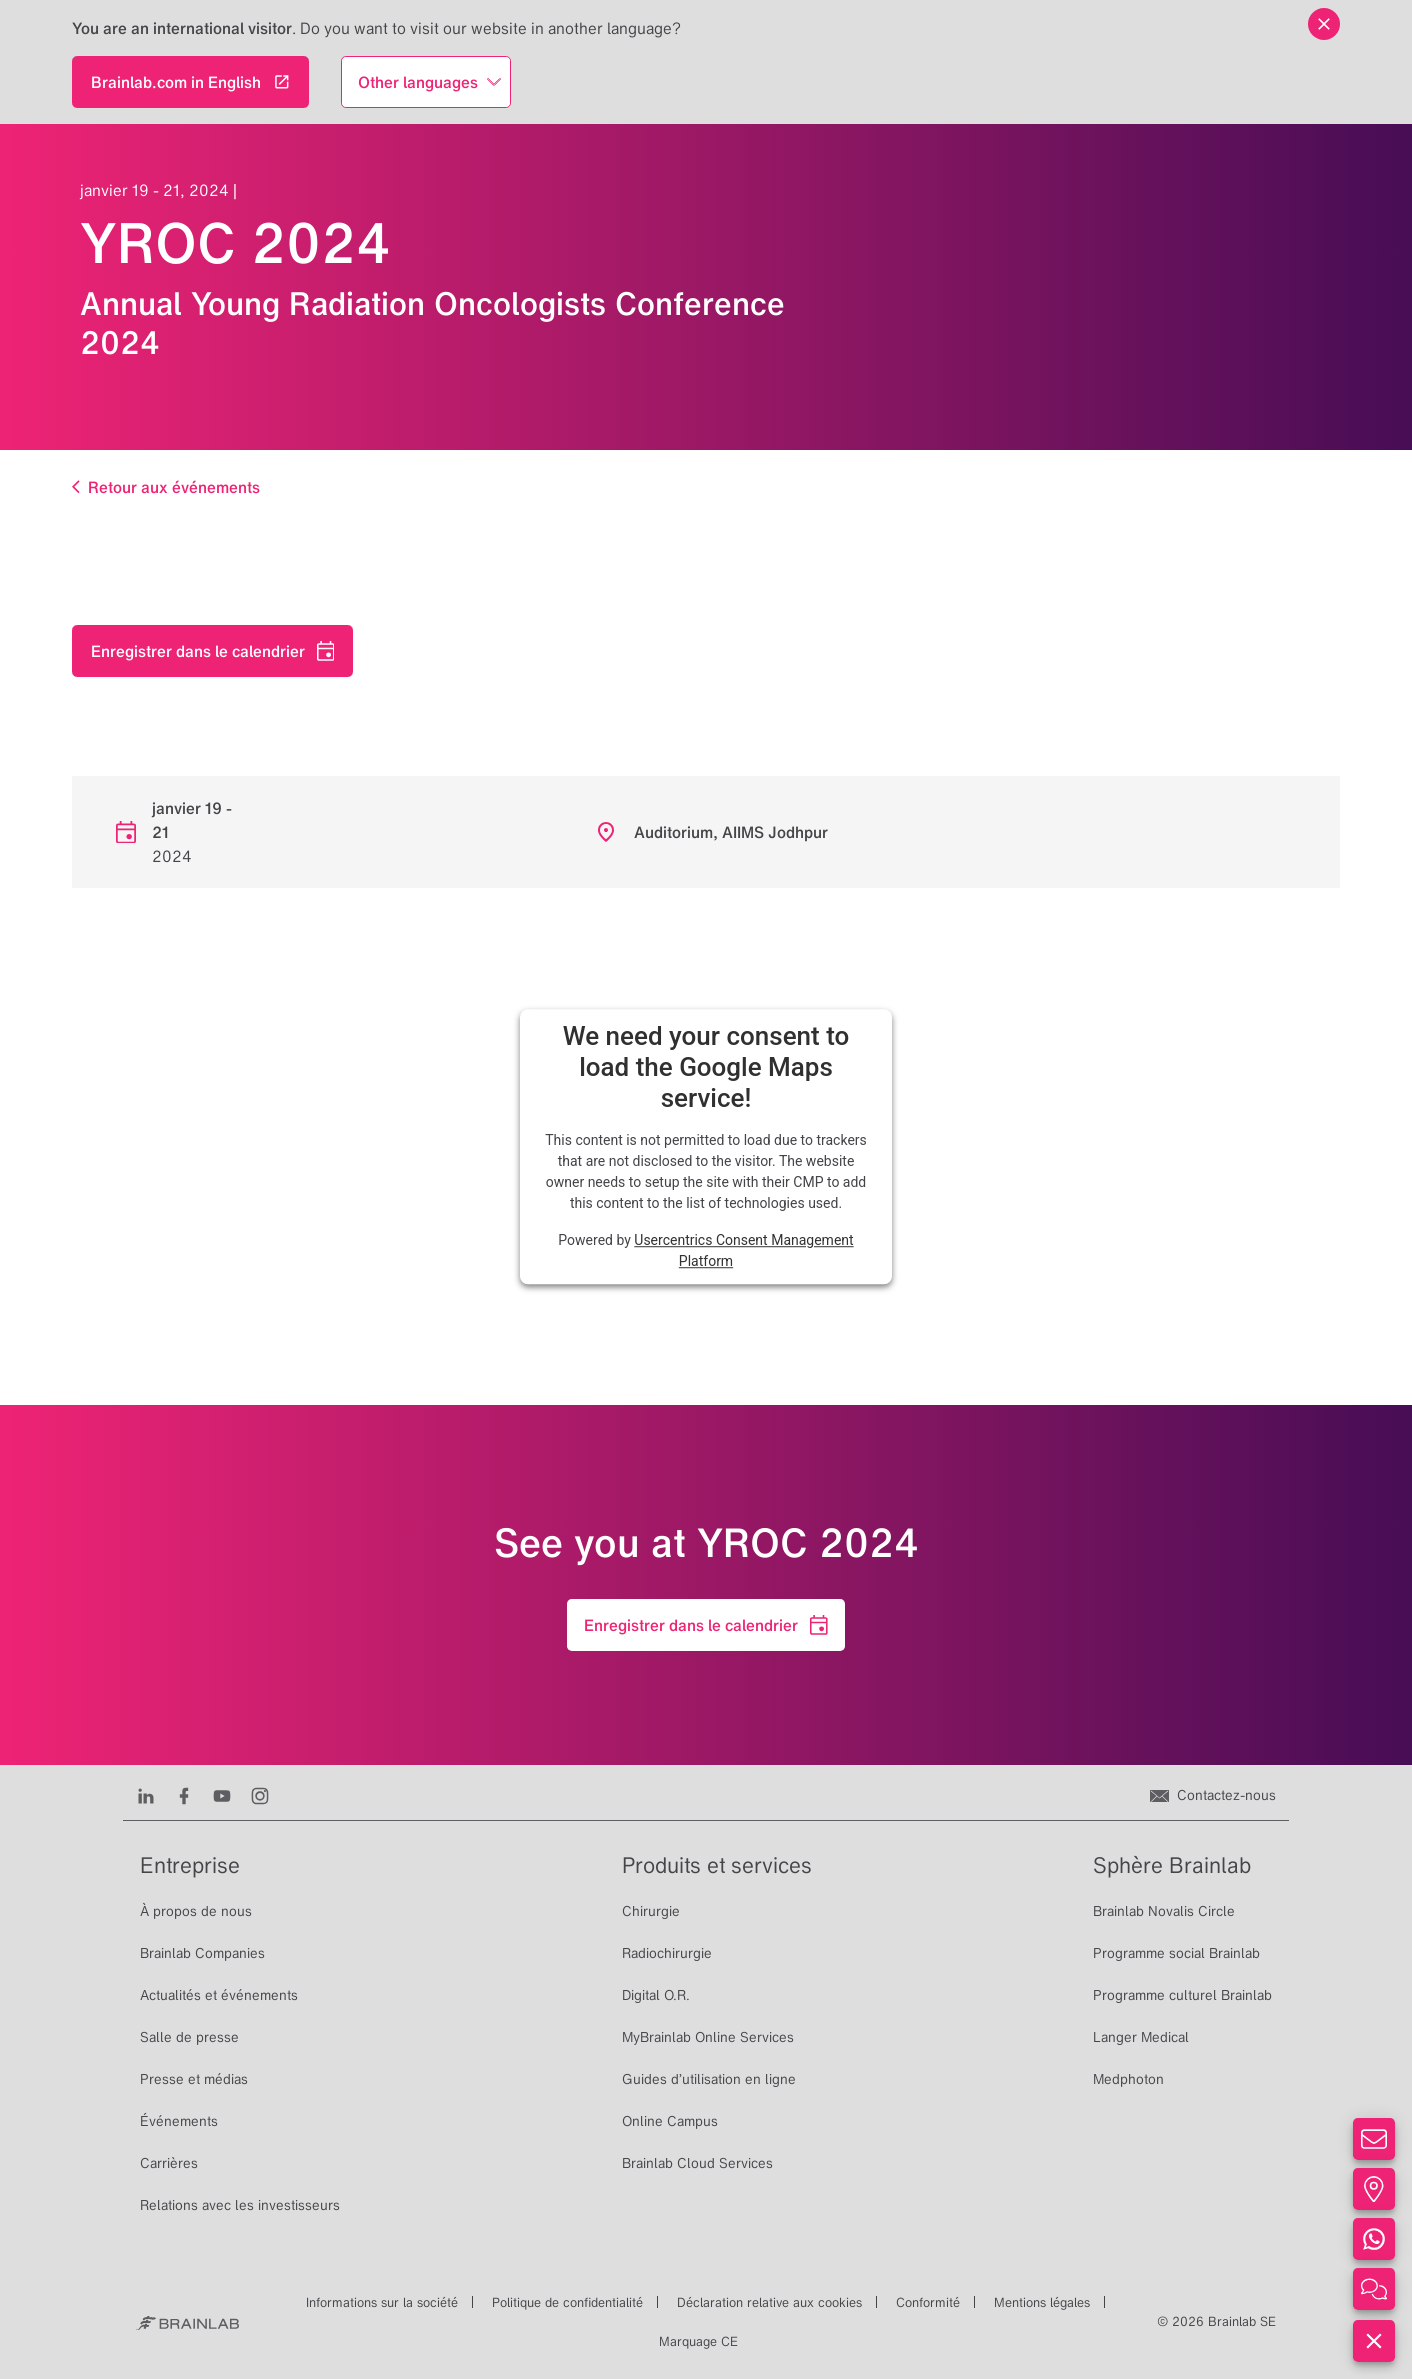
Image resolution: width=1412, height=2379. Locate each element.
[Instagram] (260, 1795)
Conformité (928, 2302)
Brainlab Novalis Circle (1164, 1911)
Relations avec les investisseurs (240, 2205)
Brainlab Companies (202, 1953)
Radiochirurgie (667, 1953)
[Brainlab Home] (187, 2322)
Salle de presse (189, 2037)
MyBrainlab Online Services (708, 2037)
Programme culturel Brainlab (1182, 1995)
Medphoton (1128, 2079)
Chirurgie (651, 1911)
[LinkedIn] (146, 1795)
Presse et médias (194, 2079)
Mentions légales (1042, 2302)
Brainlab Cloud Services (697, 2163)
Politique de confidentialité (567, 2302)
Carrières (169, 2163)
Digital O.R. (656, 1995)
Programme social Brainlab (1176, 1953)
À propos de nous (196, 1911)
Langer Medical (1141, 2037)
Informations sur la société (382, 2302)
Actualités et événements (219, 1995)
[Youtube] (222, 1795)
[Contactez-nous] (1213, 1795)
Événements (179, 2121)
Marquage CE (698, 2341)
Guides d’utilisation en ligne (709, 2079)
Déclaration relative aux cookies (769, 2302)
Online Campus (670, 2121)
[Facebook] (184, 1795)
